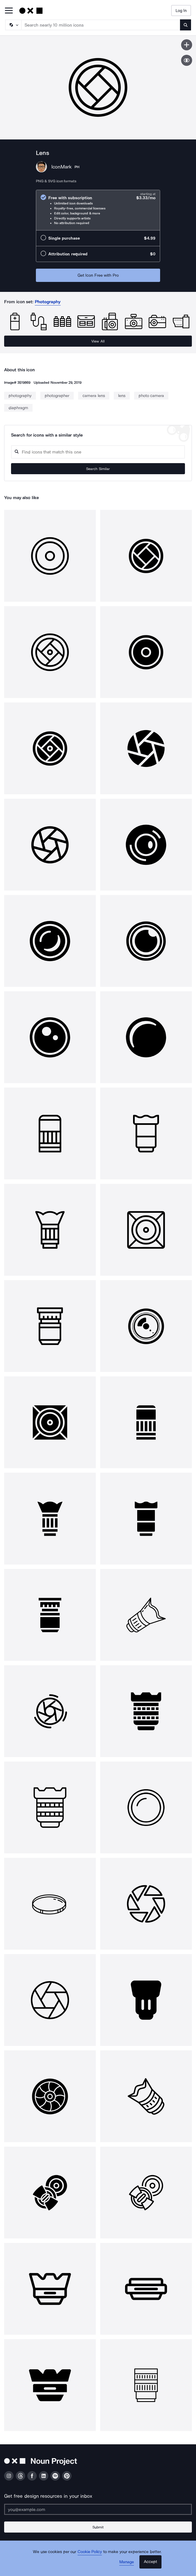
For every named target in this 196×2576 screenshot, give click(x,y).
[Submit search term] (185, 24)
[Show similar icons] (186, 60)
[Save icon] (186, 44)
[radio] (98, 210)
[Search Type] (13, 24)
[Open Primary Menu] (9, 11)
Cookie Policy (90, 2551)
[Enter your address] (98, 2509)
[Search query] (98, 452)
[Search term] (101, 24)
